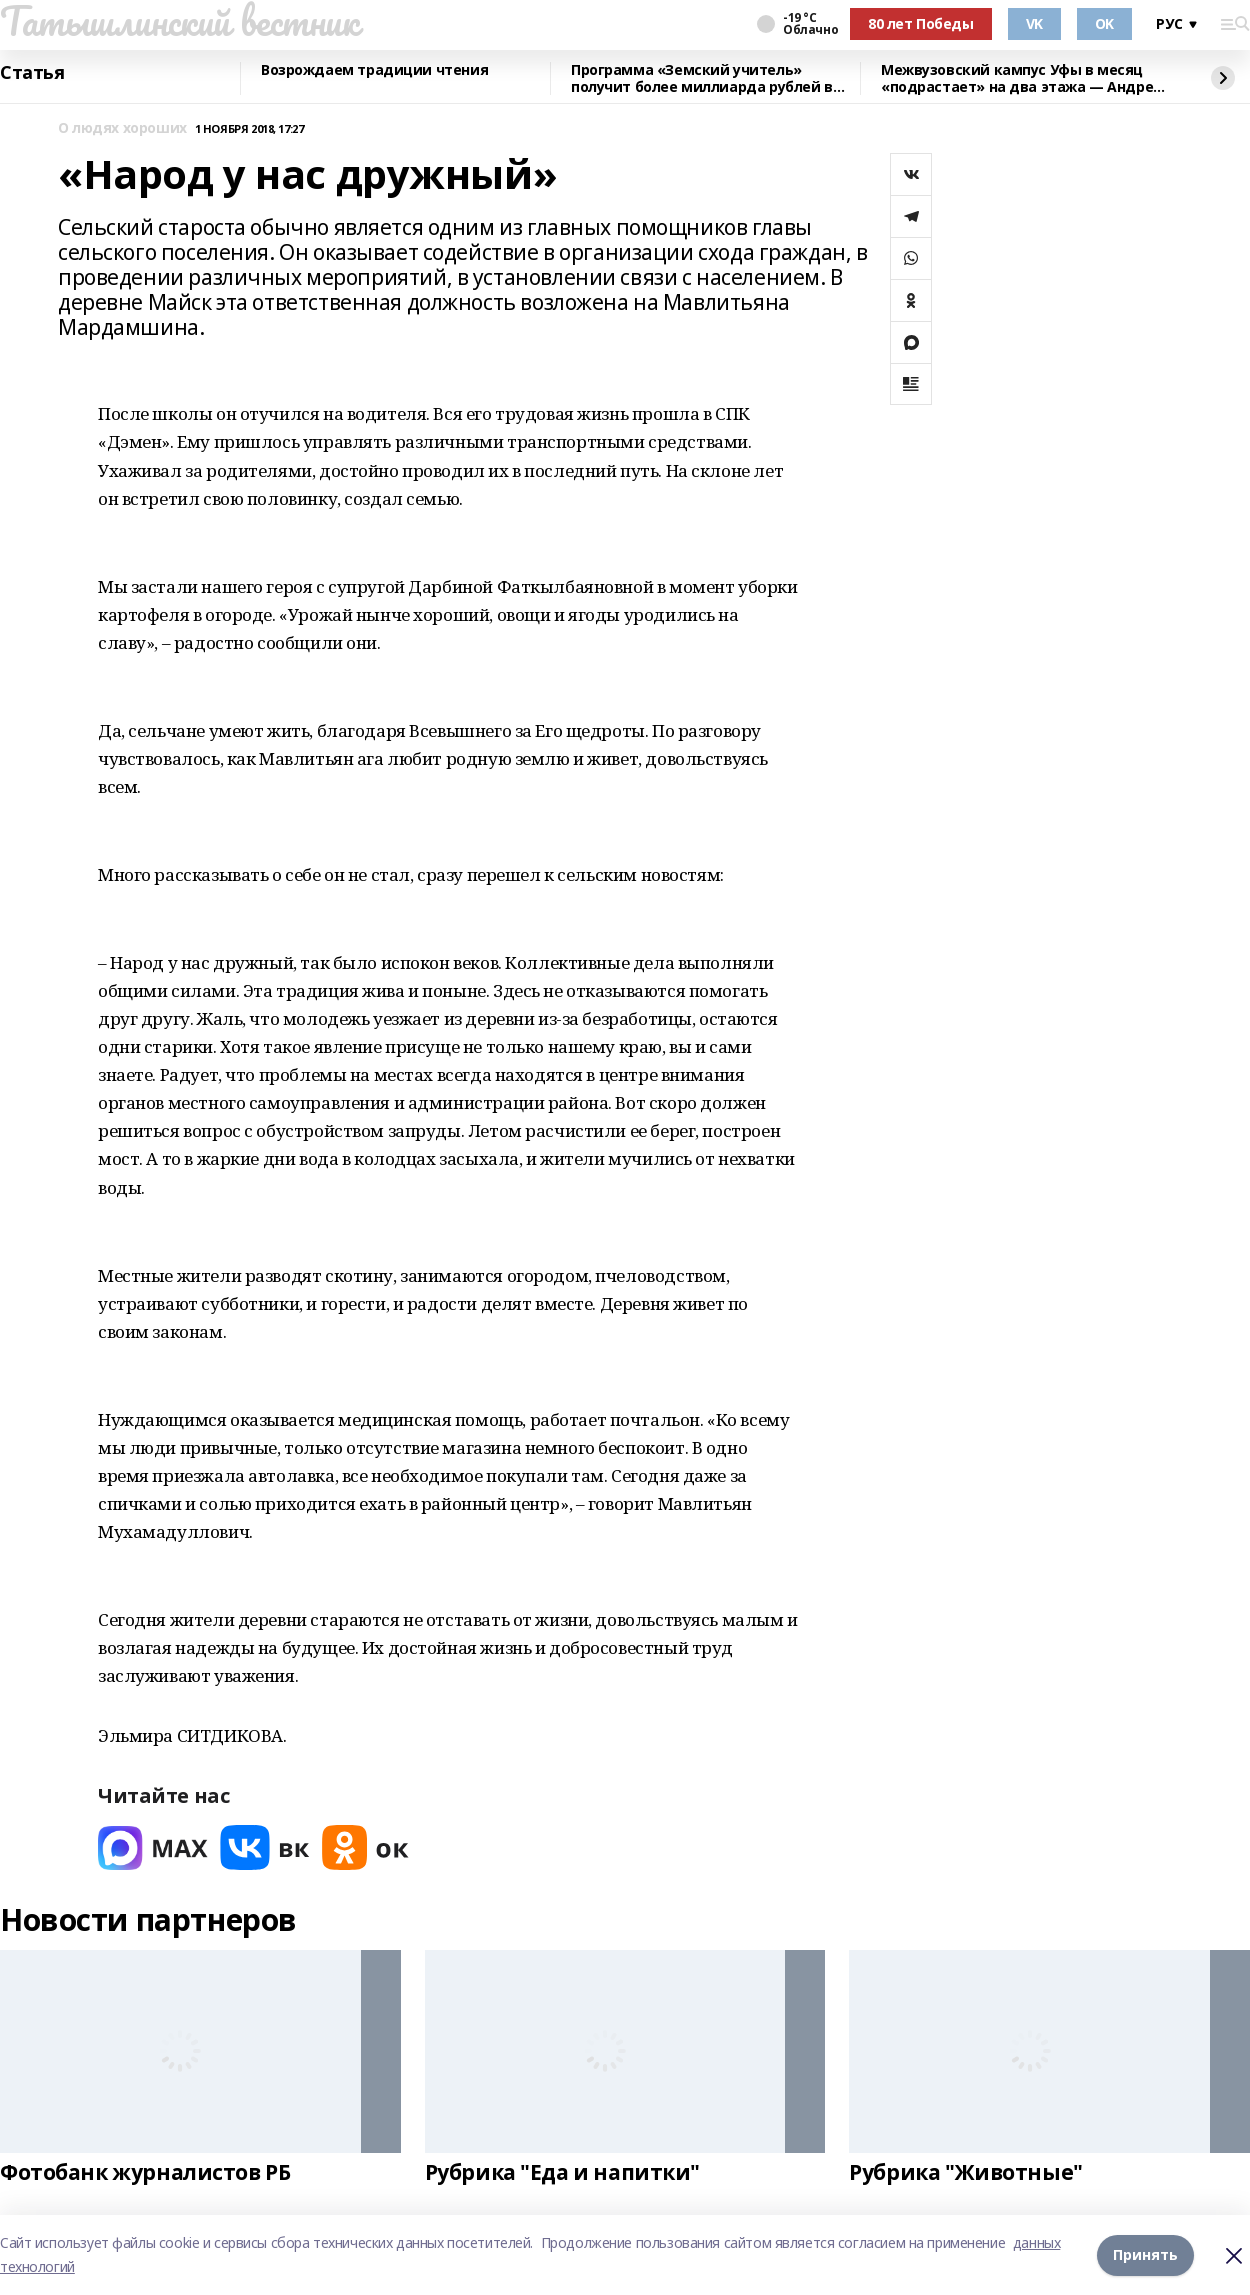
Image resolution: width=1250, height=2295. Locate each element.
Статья (32, 73)
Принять (1145, 2254)
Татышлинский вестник (179, 21)
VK (1034, 23)
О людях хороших (122, 128)
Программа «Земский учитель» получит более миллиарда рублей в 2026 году (702, 78)
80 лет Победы (921, 23)
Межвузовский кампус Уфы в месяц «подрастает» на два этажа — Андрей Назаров (1022, 78)
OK (1104, 23)
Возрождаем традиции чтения (374, 70)
